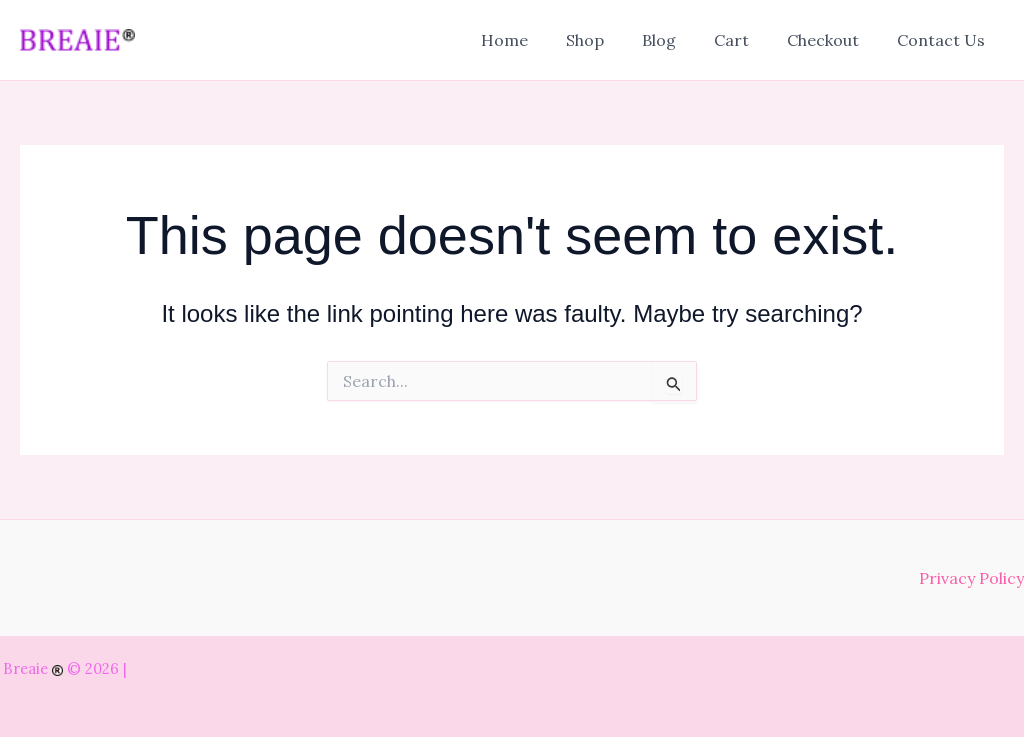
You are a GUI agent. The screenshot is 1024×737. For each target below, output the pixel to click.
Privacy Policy (971, 578)
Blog (680, 40)
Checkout (832, 40)
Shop (612, 40)
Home (537, 40)
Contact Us (944, 40)
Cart (746, 40)
